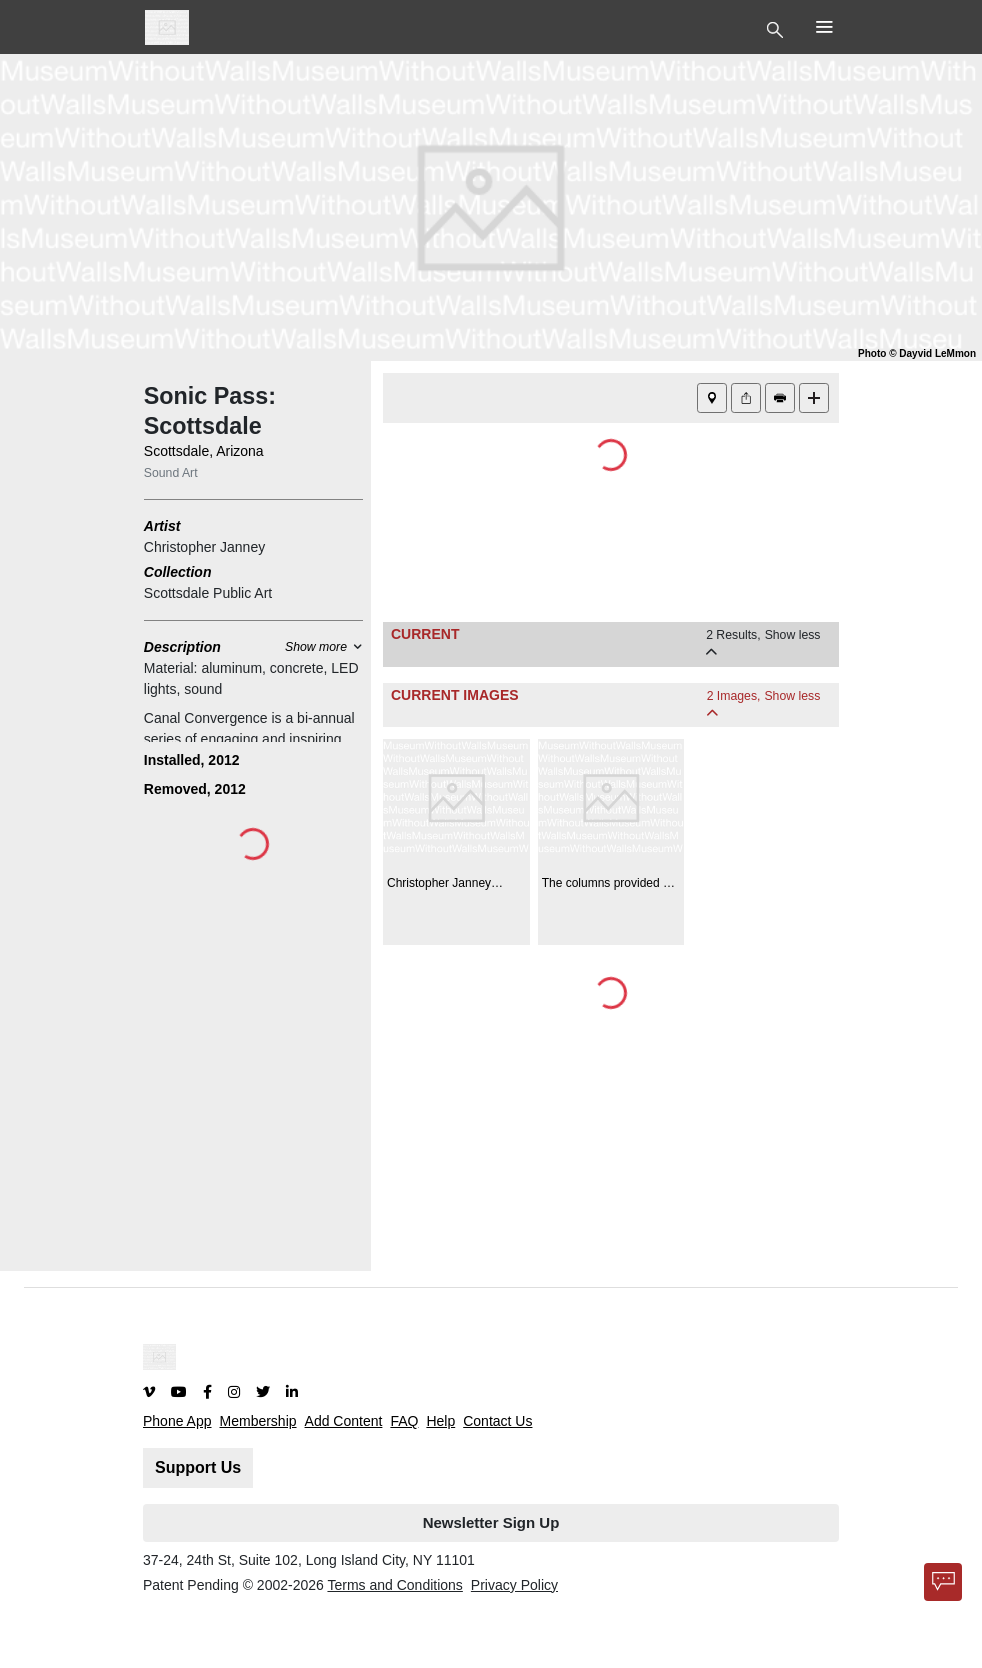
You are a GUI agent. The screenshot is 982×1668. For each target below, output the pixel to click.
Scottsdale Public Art (208, 593)
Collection (178, 572)
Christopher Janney (204, 547)
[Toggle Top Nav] (777, 28)
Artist (162, 526)
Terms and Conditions (394, 1585)
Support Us (198, 1467)
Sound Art (171, 473)
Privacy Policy (514, 1585)
